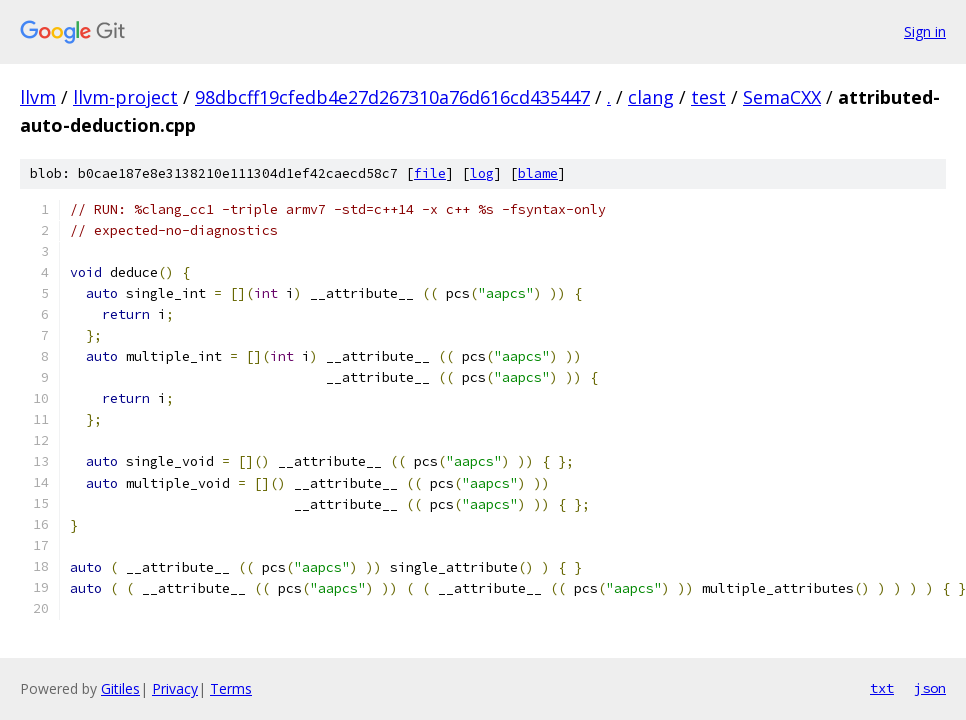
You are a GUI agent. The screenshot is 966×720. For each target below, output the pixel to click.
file (430, 173)
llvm (38, 97)
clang (651, 97)
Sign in (925, 31)
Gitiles (120, 688)
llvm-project (125, 97)
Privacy (175, 688)
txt (882, 688)
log (482, 173)
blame (538, 173)
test (708, 97)
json (930, 688)
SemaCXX (782, 97)
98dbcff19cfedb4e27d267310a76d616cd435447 (392, 97)
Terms (231, 688)
